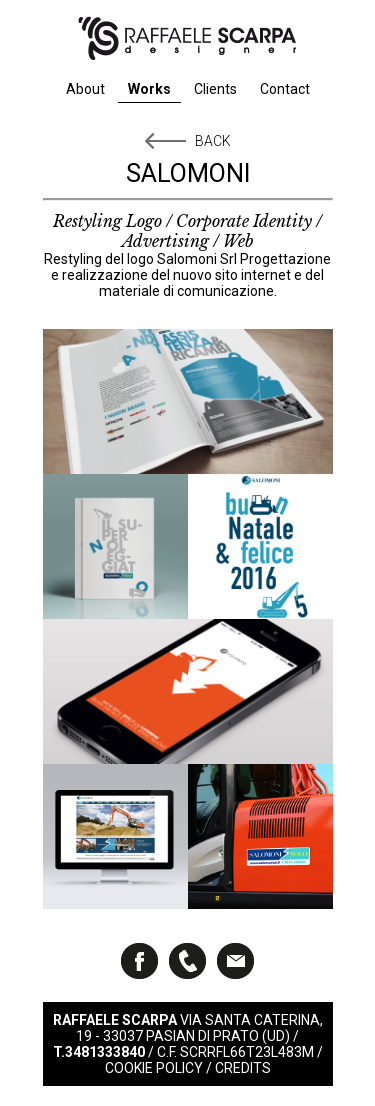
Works (149, 89)
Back (213, 141)
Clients (215, 89)
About (85, 89)
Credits (243, 1068)
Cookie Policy (154, 1068)
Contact (285, 89)
